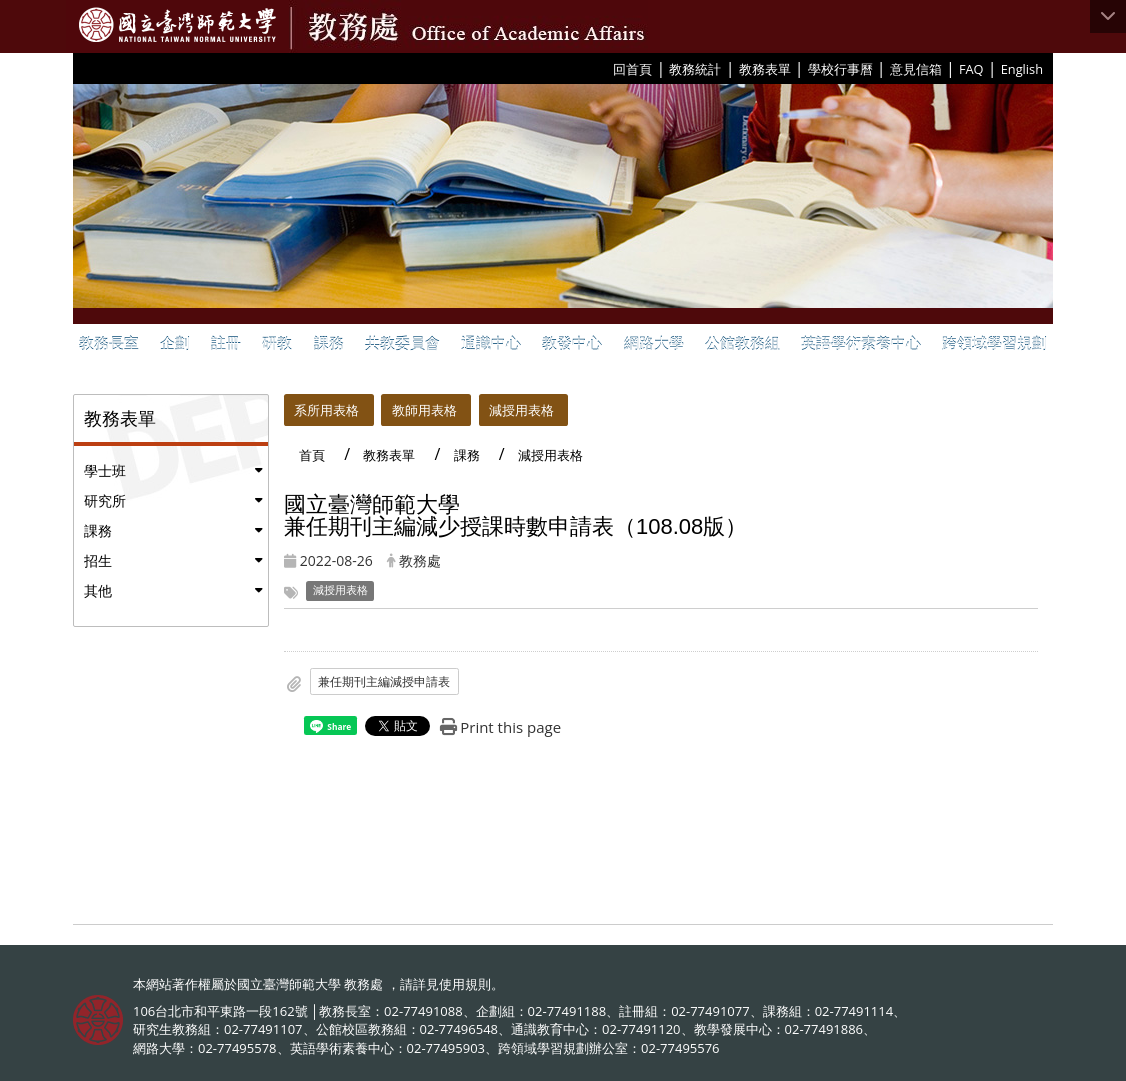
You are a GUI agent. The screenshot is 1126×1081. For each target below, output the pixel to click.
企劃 (175, 343)
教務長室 (109, 343)
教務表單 (765, 69)
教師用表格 (424, 410)
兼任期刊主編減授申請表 (384, 681)
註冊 (226, 343)
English (1022, 69)
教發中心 (572, 343)
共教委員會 (402, 343)
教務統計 (695, 69)
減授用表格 (521, 410)
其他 (98, 590)
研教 (277, 343)
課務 (329, 343)
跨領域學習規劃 (994, 343)
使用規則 (465, 984)
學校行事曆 (840, 69)
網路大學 (654, 343)
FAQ (971, 69)
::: (606, 68)
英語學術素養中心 (861, 343)
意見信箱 (916, 69)
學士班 (105, 470)
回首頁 (632, 69)
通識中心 (491, 343)
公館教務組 (742, 343)
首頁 (312, 455)
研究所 (105, 500)
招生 (98, 560)
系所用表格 (326, 410)
